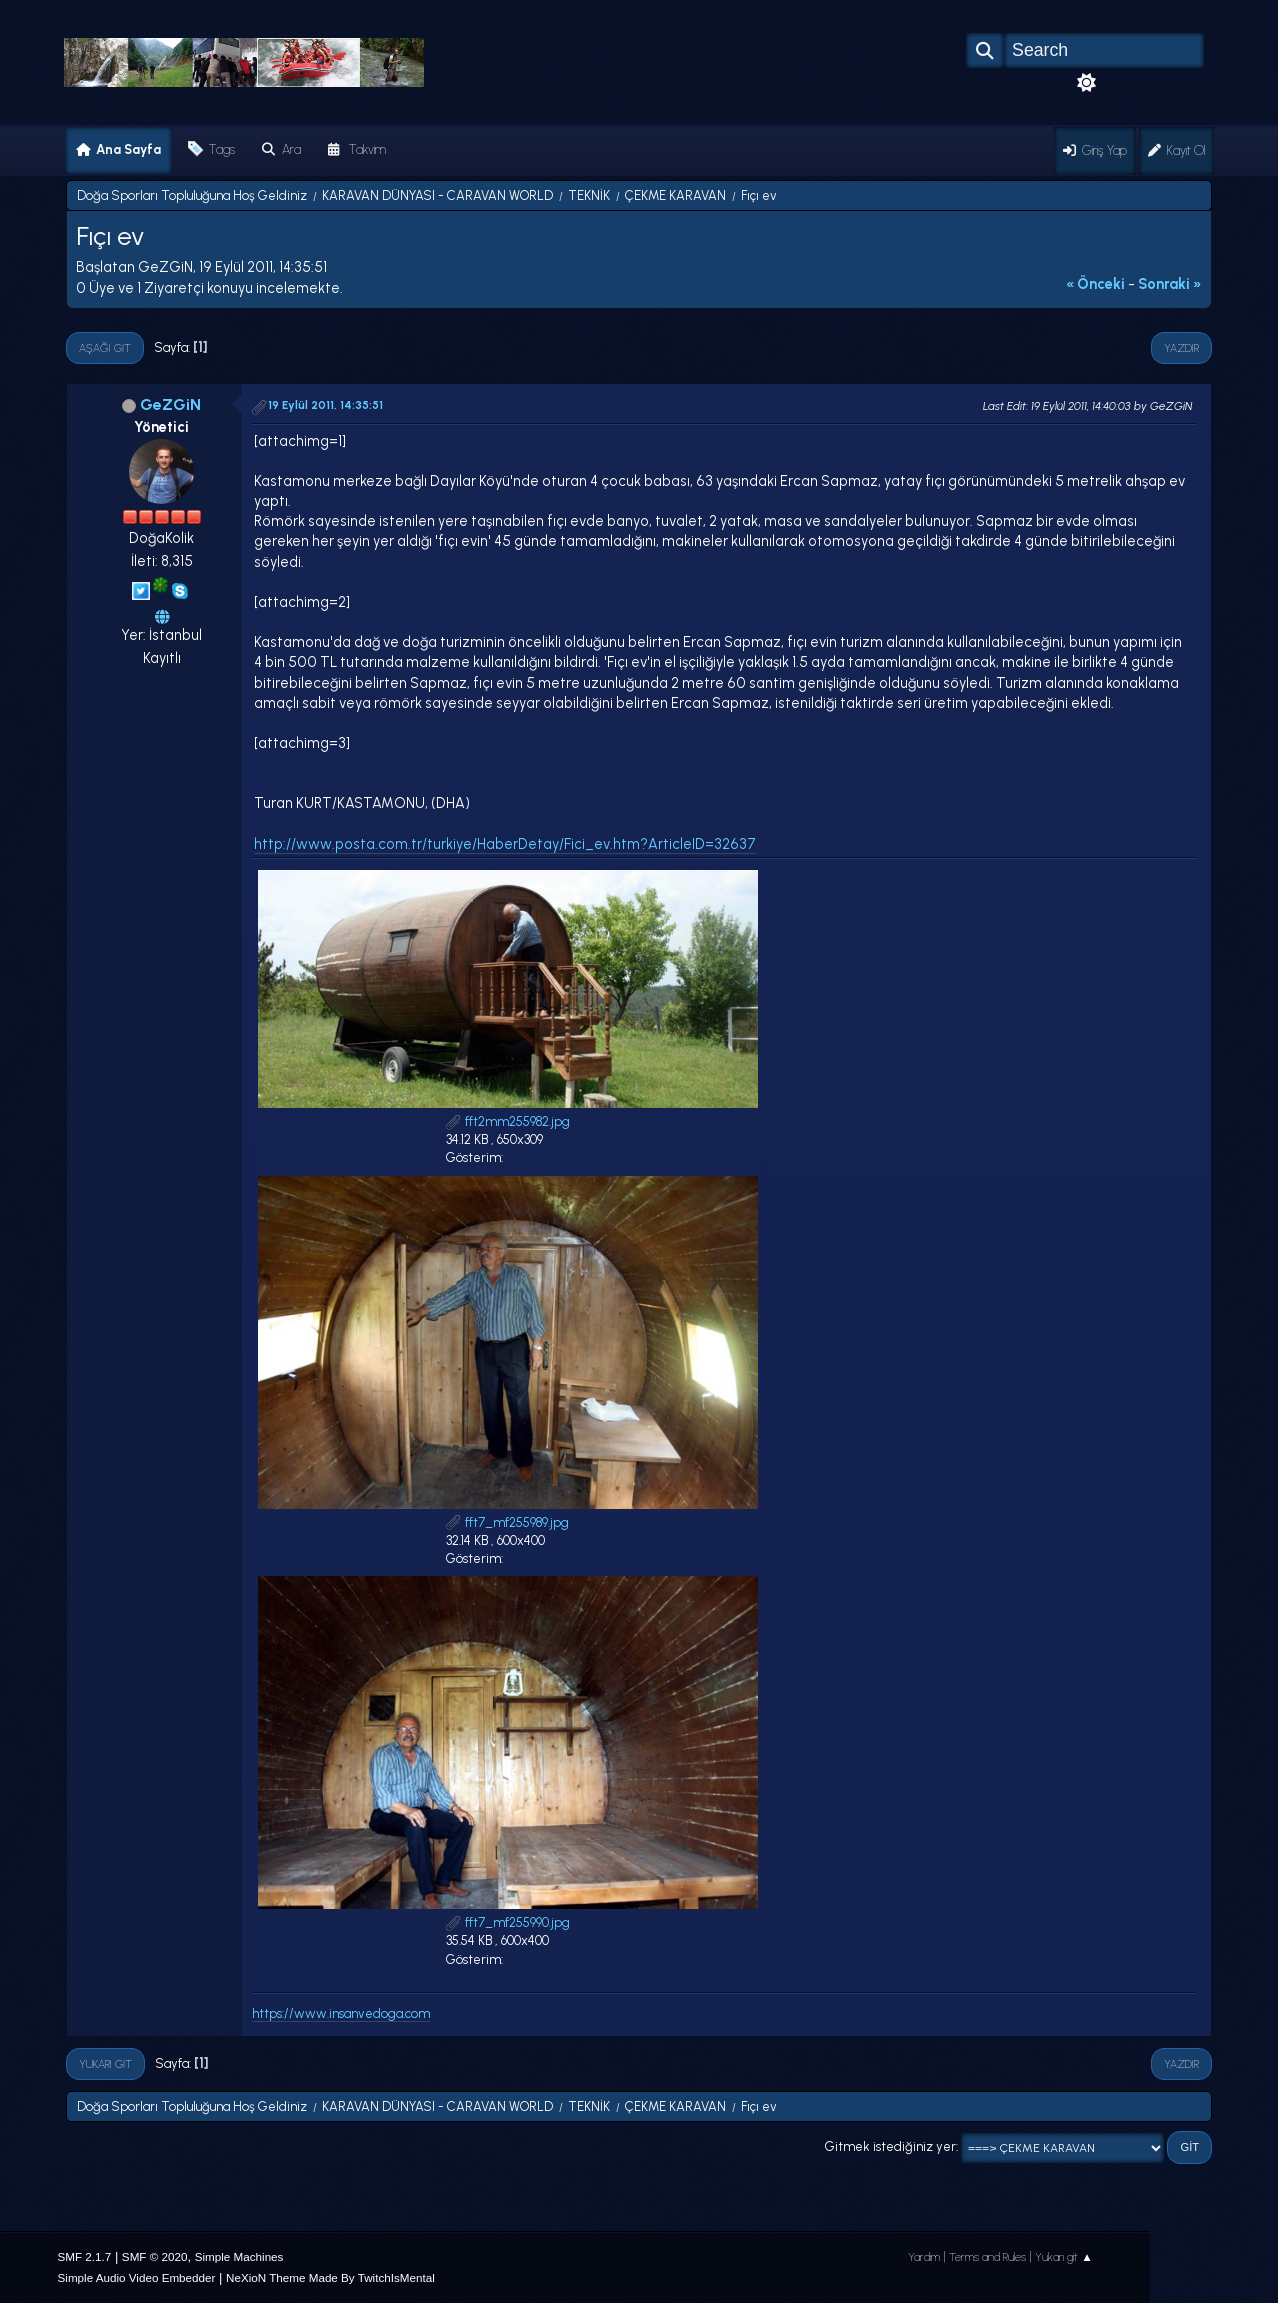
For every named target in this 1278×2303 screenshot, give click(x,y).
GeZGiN (170, 404)
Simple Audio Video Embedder (137, 2277)
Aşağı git (105, 348)
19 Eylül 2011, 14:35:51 (325, 405)
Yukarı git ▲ (1064, 2257)
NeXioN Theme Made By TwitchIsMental (330, 2277)
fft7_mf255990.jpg (508, 1922)
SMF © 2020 (155, 2256)
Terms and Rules (987, 2257)
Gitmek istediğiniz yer (890, 2146)
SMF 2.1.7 (85, 2256)
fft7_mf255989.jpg (507, 1522)
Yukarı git (105, 2064)
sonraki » (1170, 284)
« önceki (1095, 284)
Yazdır (1181, 348)
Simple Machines (239, 2256)
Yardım (924, 2257)
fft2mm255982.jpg (508, 1121)
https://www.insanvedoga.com (341, 2013)
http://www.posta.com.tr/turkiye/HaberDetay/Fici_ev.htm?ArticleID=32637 (505, 844)
